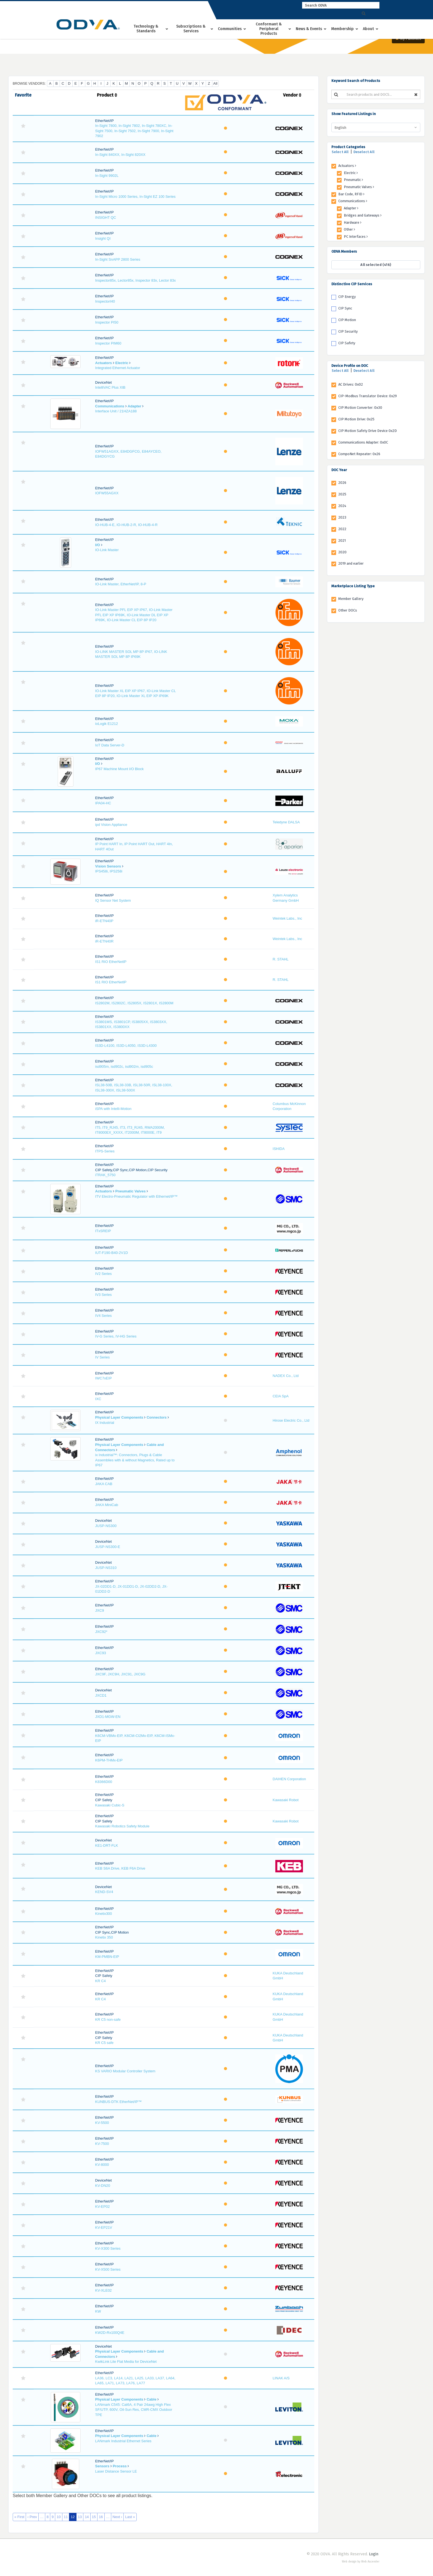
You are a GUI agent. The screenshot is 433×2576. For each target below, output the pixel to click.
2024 (342, 506)
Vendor (292, 95)
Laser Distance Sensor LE (116, 2471)
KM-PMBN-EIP (107, 1957)
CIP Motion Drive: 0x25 (356, 419)
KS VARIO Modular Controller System (125, 2071)
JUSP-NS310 (106, 1568)
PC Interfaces (356, 236)
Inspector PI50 (106, 322)
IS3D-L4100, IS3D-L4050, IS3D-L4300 (126, 1045)
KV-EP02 (102, 2206)
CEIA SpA (281, 1396)
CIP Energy (347, 297)
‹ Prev (32, 2517)
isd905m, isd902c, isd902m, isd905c (124, 1066)
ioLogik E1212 (106, 724)
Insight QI (103, 238)
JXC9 (99, 1610)
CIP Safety (346, 343)
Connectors (157, 1417)
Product (107, 95)
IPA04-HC (103, 803)
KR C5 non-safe (108, 2019)
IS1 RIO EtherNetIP (110, 962)
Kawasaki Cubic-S (110, 1805)
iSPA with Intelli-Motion (113, 1109)
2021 (342, 540)
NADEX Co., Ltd (286, 1376)
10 (58, 2517)
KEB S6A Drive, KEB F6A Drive (120, 1868)
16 (101, 2517)
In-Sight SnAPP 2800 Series (117, 259)
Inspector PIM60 (108, 343)
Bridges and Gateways (363, 215)
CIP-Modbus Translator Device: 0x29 (367, 396)
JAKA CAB (103, 1484)
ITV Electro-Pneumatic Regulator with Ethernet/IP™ (136, 1196)
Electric (121, 363)
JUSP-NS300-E (107, 1547)
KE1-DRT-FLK (106, 1845)
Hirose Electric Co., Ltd (291, 1420)
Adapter (134, 406)
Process (120, 2466)
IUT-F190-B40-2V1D (111, 1253)
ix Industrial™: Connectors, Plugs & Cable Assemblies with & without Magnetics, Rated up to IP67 (135, 1460)
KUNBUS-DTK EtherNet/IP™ (118, 2102)
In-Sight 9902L (107, 175)
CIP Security (348, 331)
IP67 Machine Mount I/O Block (119, 769)
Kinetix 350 (104, 1937)
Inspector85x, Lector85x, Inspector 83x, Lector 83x (135, 280)
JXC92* (101, 1632)
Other (349, 229)
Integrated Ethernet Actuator (117, 368)
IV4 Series (103, 1316)
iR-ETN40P (104, 921)
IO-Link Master (107, 550)
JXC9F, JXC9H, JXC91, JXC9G (120, 1674)
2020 (342, 552)
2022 (342, 529)
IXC (98, 1399)
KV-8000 (102, 2165)
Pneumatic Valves (130, 1191)
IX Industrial (104, 1423)
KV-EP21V (103, 2227)
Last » (130, 2517)
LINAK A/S (281, 2378)
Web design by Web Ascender (360, 2561)
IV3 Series (103, 1295)
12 (73, 2517)
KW (98, 2311)
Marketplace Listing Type (353, 586)
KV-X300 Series (108, 2248)
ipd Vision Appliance (111, 825)
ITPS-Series (105, 1151)
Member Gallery (350, 599)
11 (66, 2517)
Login (373, 2554)
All (215, 83)
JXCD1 (101, 1695)
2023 (342, 517)
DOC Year (339, 470)
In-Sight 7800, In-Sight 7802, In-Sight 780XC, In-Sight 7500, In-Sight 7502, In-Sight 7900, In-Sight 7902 (134, 131)
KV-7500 (102, 2144)
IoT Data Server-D (109, 745)
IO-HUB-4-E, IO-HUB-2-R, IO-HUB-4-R (126, 525)
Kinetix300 (103, 1914)
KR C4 (100, 1981)
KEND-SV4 (104, 1892)
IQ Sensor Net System (113, 900)
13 (80, 2517)
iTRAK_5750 (105, 1175)
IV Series (102, 1357)
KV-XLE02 (103, 2290)
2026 (342, 483)
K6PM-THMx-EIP (109, 1760)
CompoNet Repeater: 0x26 (359, 454)
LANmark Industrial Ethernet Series (123, 2441)
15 (94, 2517)
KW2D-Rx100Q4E (109, 2333)
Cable (151, 2399)
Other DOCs (347, 610)
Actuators (103, 363)
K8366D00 (103, 1782)
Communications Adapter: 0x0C (363, 442)
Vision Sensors (108, 866)
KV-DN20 (102, 2185)
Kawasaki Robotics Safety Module (122, 1826)
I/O (97, 545)
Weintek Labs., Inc (287, 918)
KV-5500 (102, 2123)
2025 (342, 494)
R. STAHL (281, 959)
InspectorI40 (105, 301)
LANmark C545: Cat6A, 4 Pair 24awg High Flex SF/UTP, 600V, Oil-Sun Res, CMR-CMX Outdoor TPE (133, 2410)
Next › (117, 2517)
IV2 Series (103, 1274)
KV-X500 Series (108, 2269)
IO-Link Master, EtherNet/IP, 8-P (120, 584)
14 (87, 2517)
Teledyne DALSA (286, 822)
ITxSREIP (103, 1231)
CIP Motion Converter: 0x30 (360, 407)
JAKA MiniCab (106, 1505)
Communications (109, 406)
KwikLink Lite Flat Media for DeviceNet (126, 2361)
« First (19, 2517)
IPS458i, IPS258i (108, 871)
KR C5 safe (104, 2043)
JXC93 (100, 1653)
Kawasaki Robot (286, 1800)
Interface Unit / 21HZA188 (116, 411)
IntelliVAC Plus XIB (110, 387)
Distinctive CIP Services (351, 284)
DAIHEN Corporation (289, 1779)
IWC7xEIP (103, 1378)
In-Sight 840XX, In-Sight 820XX (120, 155)
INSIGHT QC (105, 217)
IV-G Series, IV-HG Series (116, 1336)
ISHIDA (278, 1149)
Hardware (352, 222)
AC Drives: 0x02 (350, 384)
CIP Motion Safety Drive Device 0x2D (367, 431)
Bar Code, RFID (351, 194)
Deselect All (363, 152)
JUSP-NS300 (106, 1526)
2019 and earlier (351, 563)
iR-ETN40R (104, 941)
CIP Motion (347, 320)
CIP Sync (345, 308)
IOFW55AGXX (107, 493)
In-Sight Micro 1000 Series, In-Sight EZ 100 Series (135, 196)
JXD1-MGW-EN (107, 1717)
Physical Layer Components (119, 1417)
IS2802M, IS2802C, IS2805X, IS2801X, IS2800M (134, 1003)
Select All (340, 152)
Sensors (102, 2466)
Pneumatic (353, 180)
